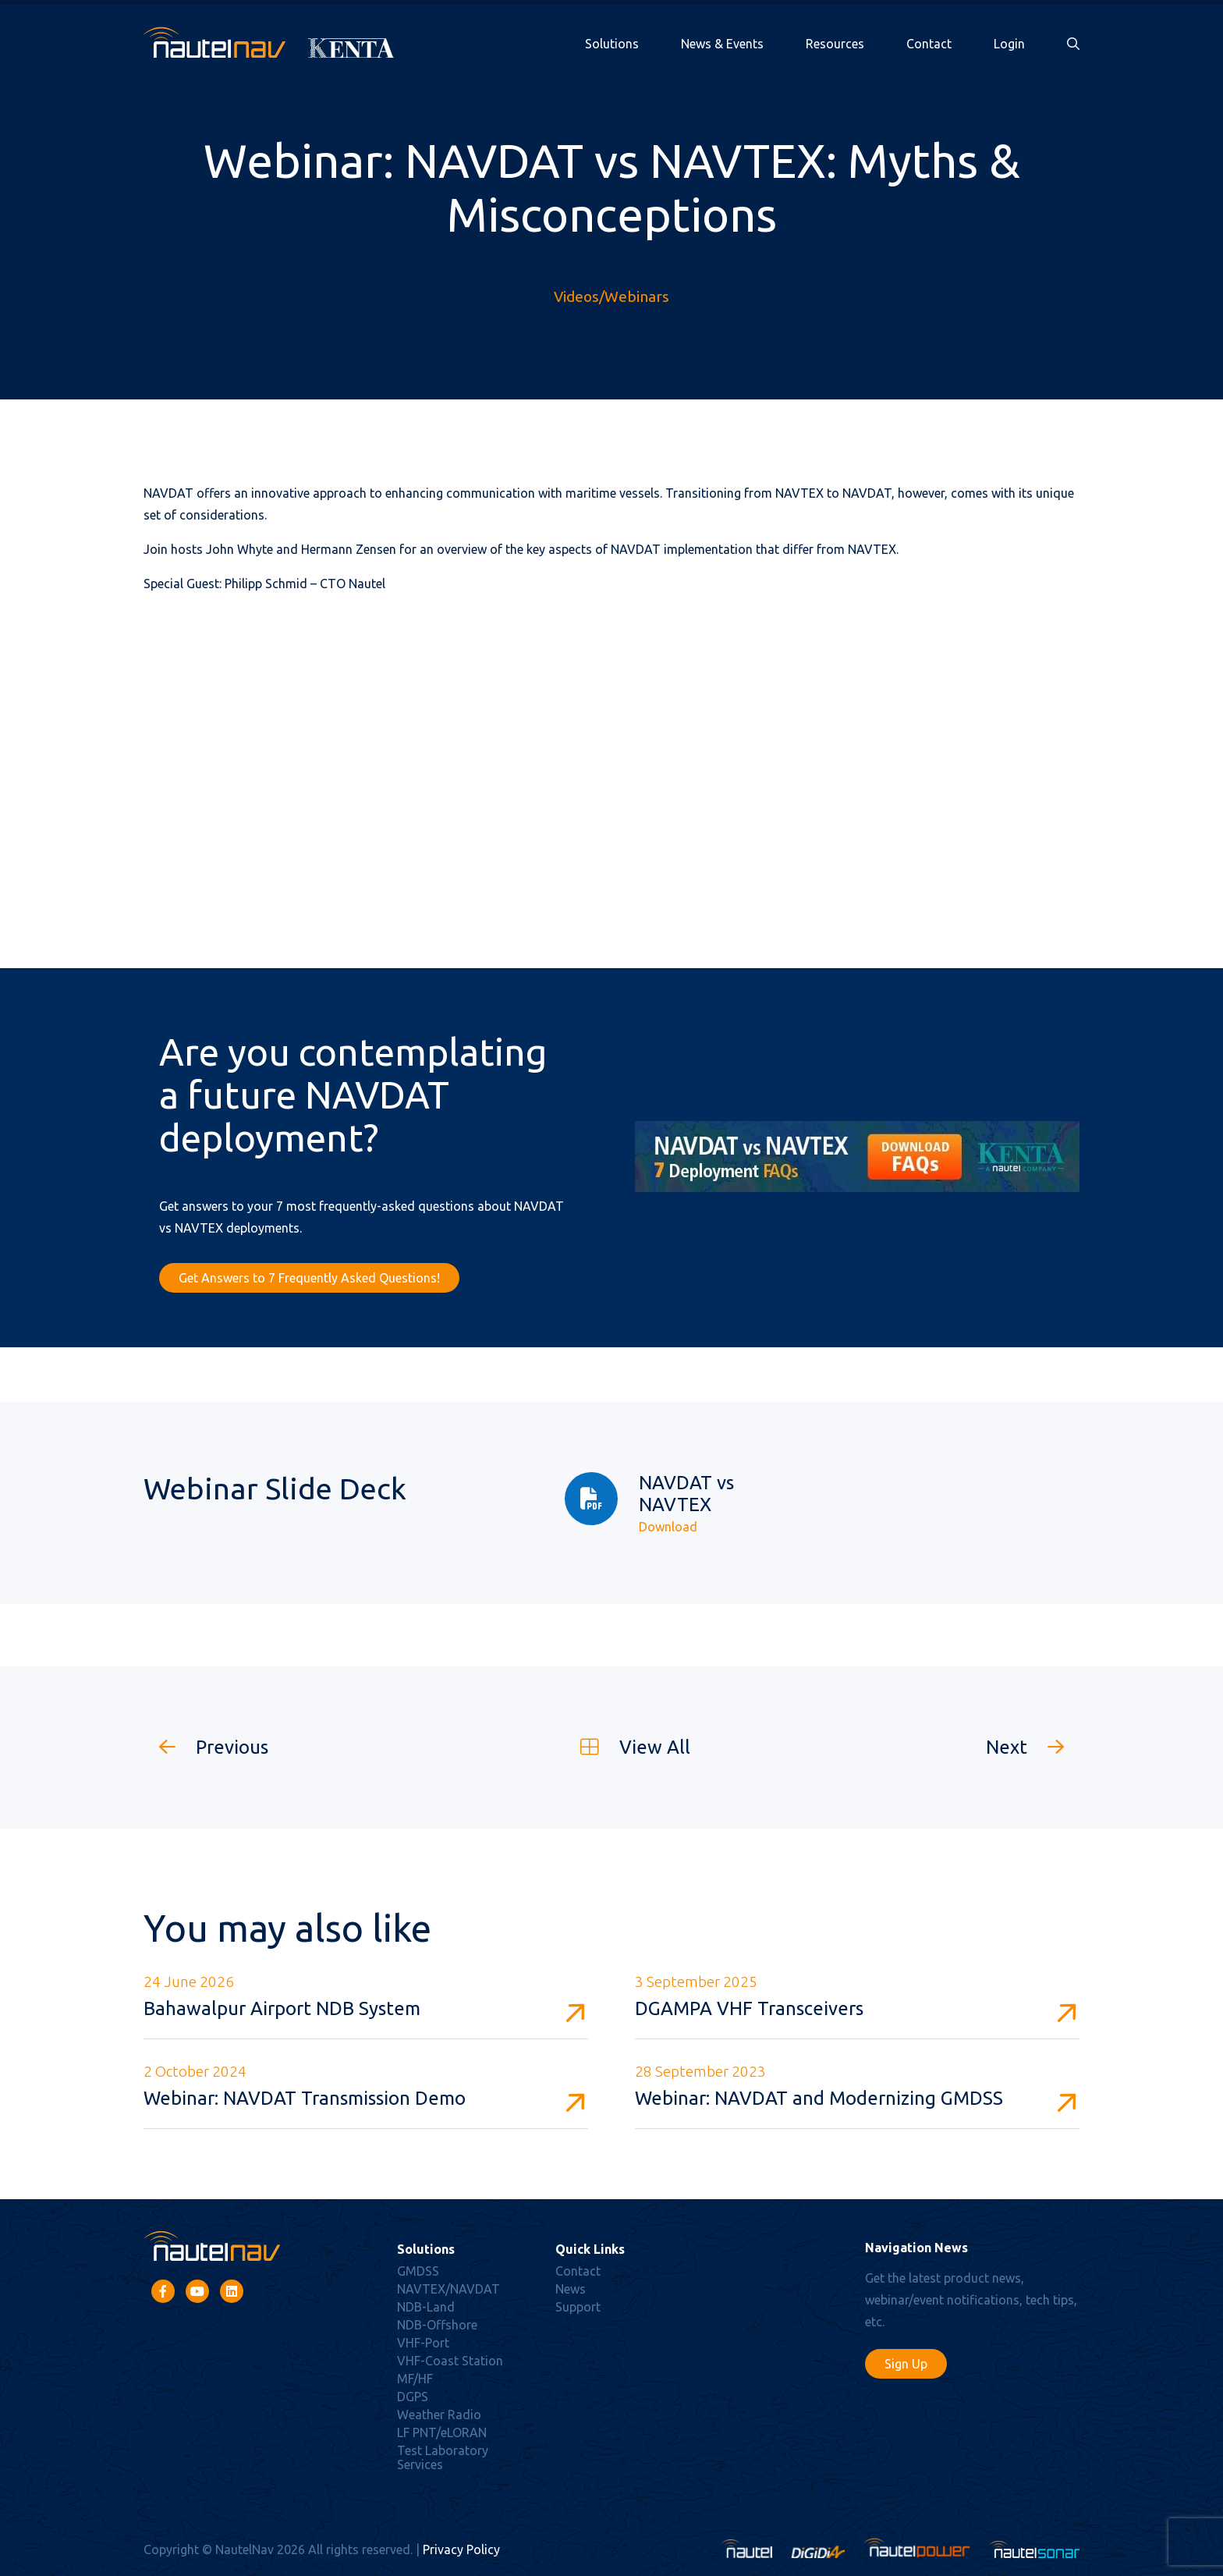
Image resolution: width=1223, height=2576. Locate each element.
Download (668, 1527)
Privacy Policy (461, 2549)
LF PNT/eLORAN (442, 2432)
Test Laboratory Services (442, 2457)
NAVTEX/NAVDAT (448, 2289)
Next (1032, 1747)
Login (1009, 44)
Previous (206, 1747)
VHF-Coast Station (450, 2361)
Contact (929, 44)
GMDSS (418, 2271)
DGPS (412, 2397)
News (570, 2289)
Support (578, 2307)
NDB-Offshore (437, 2325)
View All (627, 1747)
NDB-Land (426, 2307)
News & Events (722, 44)
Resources (835, 44)
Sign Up (905, 2364)
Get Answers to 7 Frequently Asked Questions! (309, 1278)
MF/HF (415, 2379)
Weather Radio (439, 2414)
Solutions (612, 44)
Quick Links (590, 2249)
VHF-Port (423, 2343)
